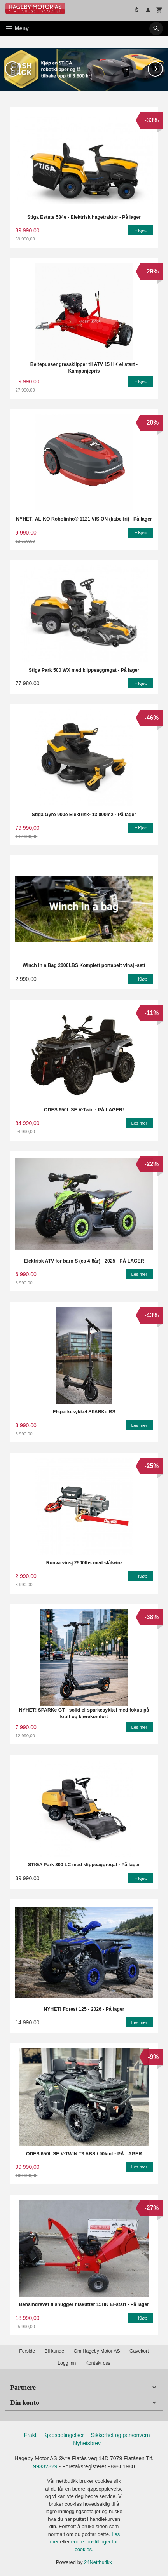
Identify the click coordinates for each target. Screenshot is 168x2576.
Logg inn (67, 2362)
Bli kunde (54, 2350)
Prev (19, 67)
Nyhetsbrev (87, 2443)
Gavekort (139, 2350)
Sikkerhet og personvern (120, 2434)
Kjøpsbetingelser (64, 2434)
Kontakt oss (98, 2362)
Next (162, 67)
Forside (27, 2350)
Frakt (30, 2434)
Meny (17, 28)
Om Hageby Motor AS (97, 2350)
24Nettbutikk (98, 2562)
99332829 (45, 2466)
